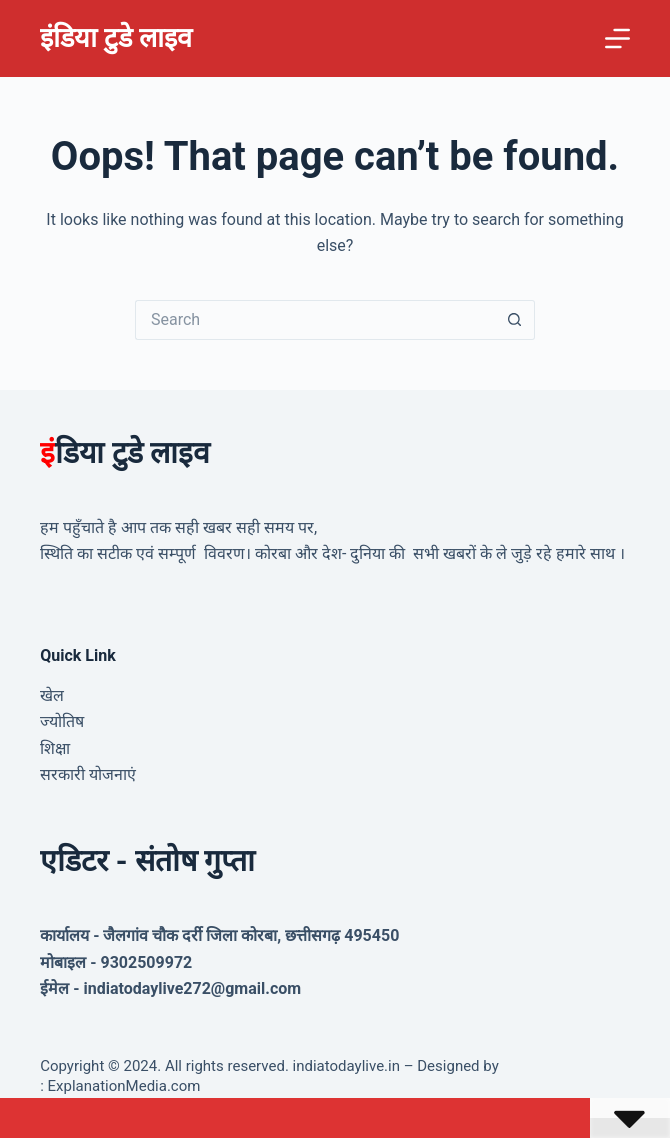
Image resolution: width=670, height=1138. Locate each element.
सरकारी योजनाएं (88, 774)
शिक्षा (55, 748)
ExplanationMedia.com (122, 1086)
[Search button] (515, 320)
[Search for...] (315, 320)
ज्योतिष (62, 721)
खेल (52, 695)
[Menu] (617, 38)
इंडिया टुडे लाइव (115, 38)
